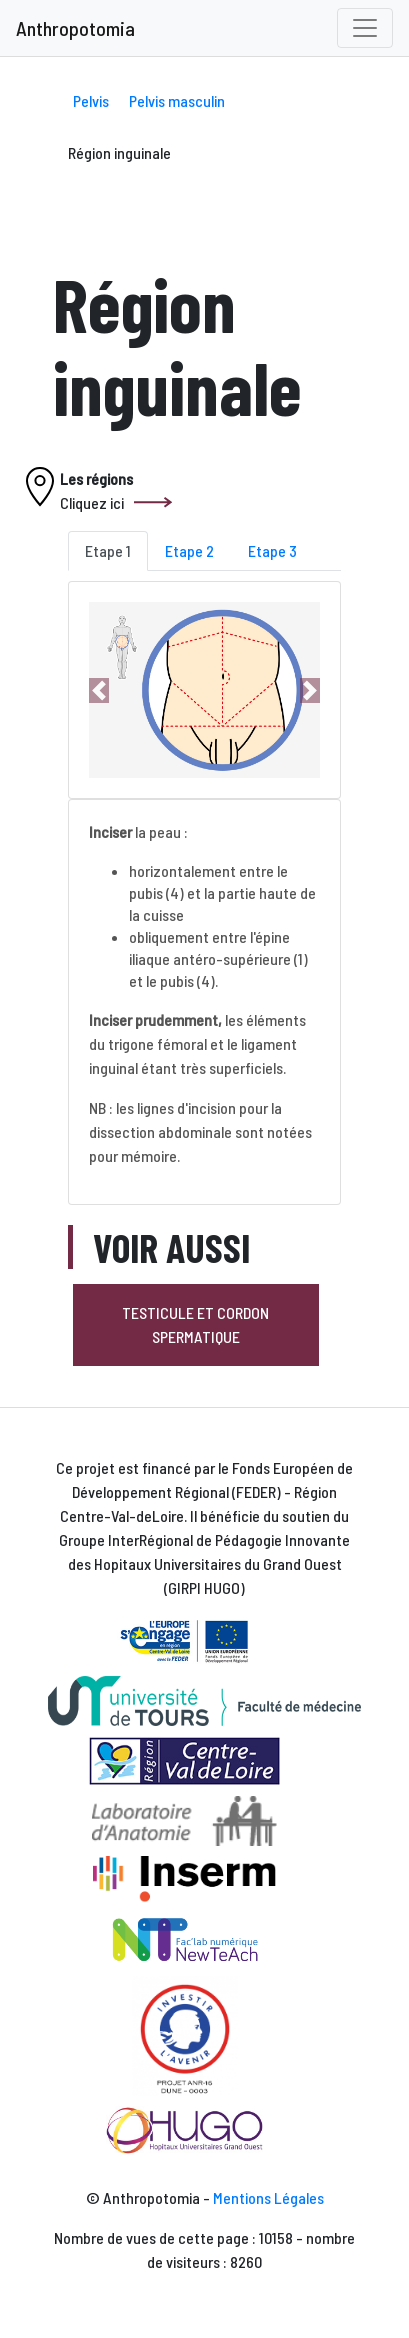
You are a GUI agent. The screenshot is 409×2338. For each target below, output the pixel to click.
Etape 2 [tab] (189, 550)
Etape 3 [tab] (272, 550)
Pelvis (91, 100)
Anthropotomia (75, 28)
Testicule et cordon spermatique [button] (195, 1324)
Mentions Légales (268, 2197)
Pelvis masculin (177, 100)
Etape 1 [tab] (108, 550)
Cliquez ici (92, 502)
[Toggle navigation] (365, 28)
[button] (99, 690)
